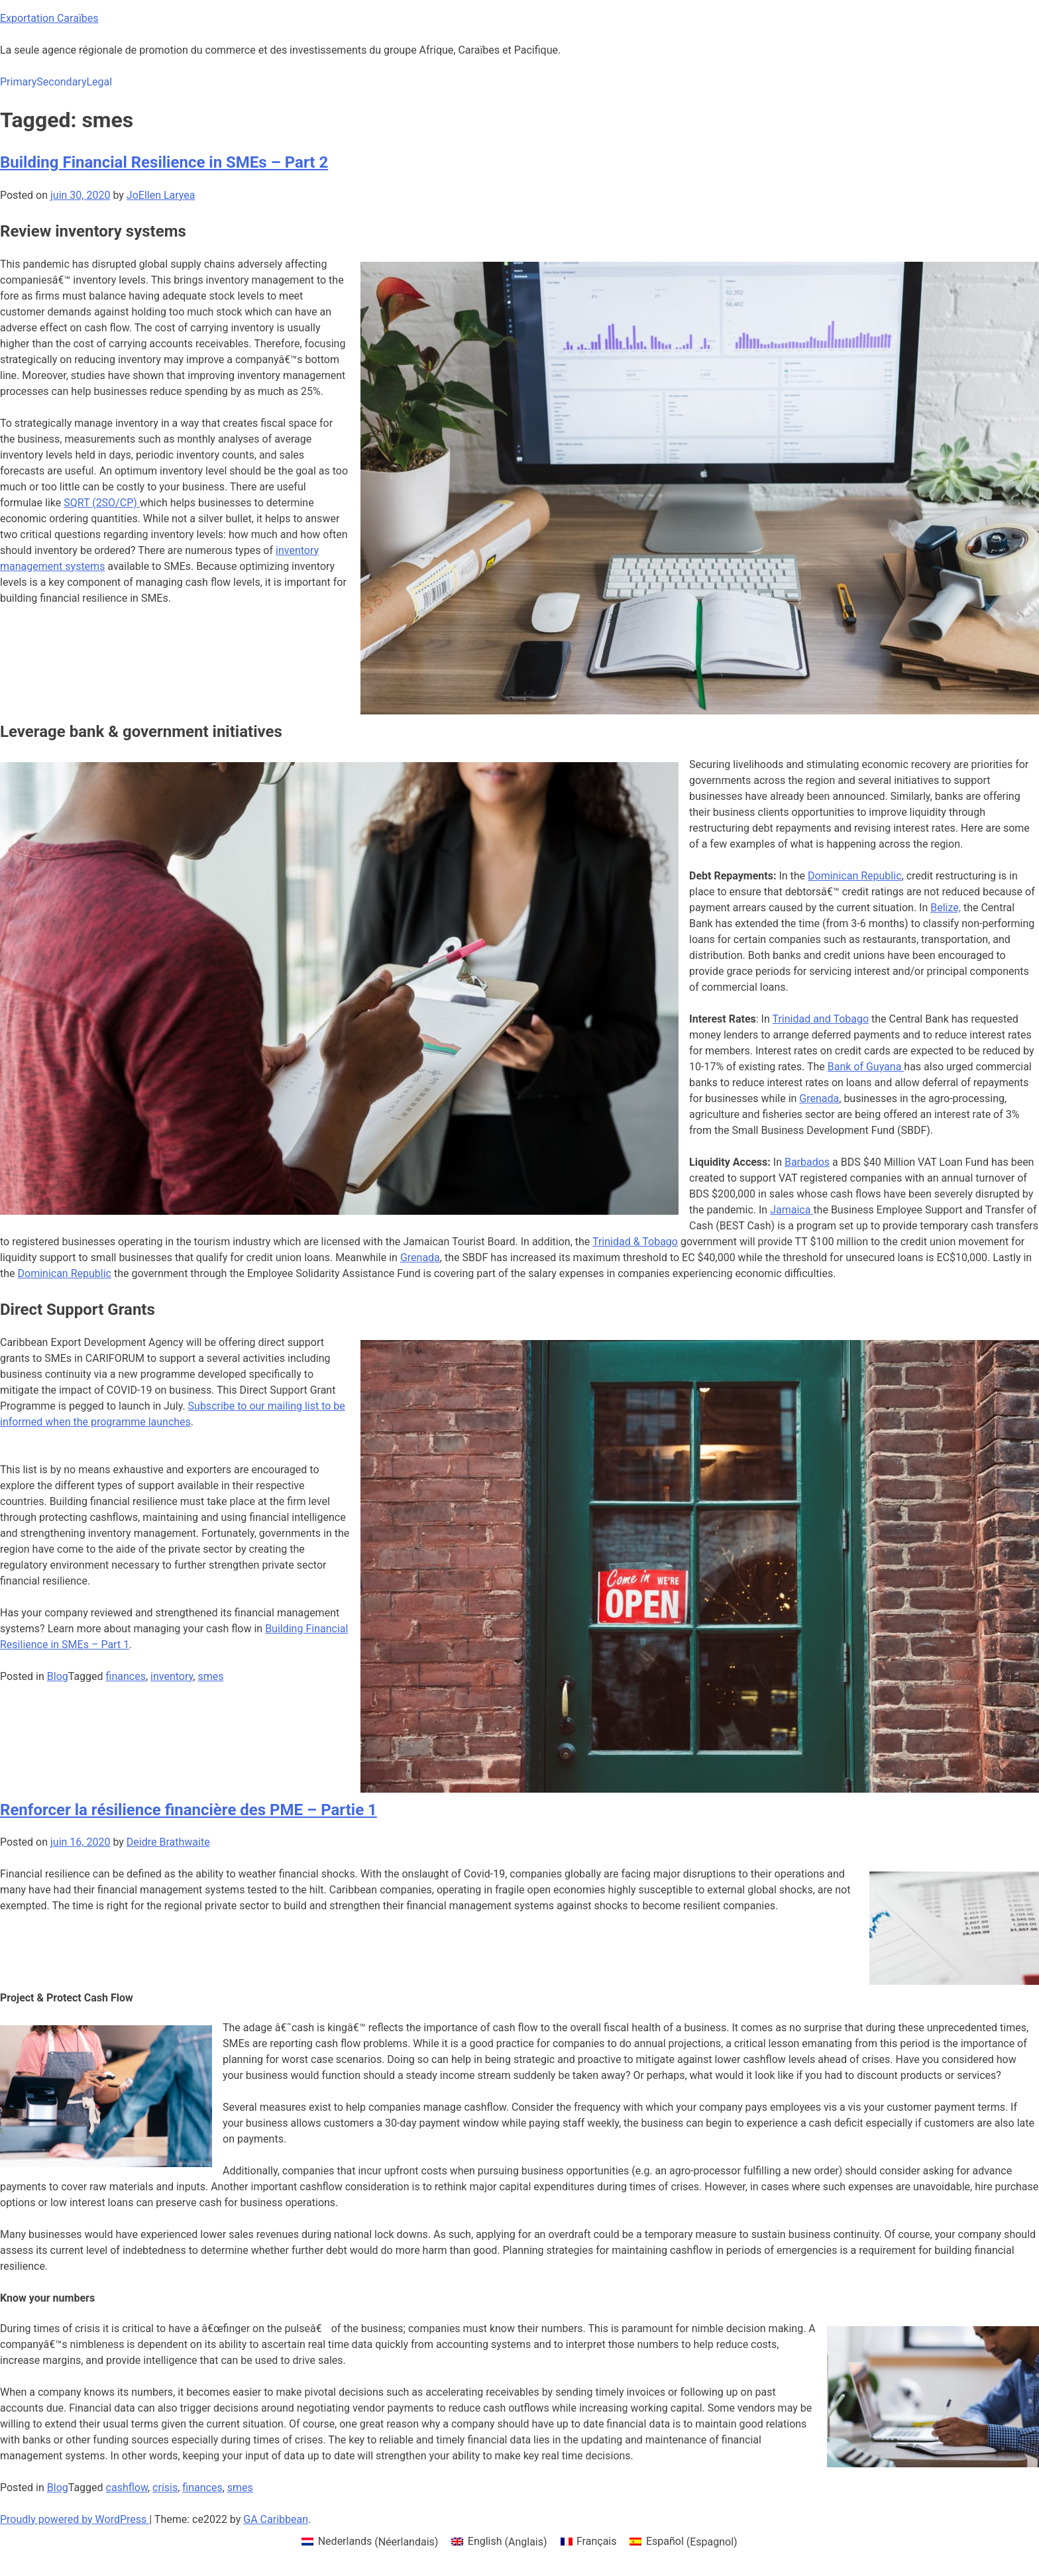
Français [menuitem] (596, 2541)
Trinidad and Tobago (820, 1019)
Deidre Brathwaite (168, 1842)
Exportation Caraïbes (49, 18)
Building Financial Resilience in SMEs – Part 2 (164, 162)
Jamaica (791, 1210)
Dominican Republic (854, 875)
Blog (57, 1676)
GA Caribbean (275, 2519)
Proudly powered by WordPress (74, 2519)
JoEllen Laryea (161, 195)
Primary (18, 82)
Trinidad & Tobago (635, 1241)
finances (126, 1676)
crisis (165, 2487)
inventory (171, 1676)
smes (210, 1676)
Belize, (945, 907)
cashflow (127, 2487)
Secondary (61, 82)
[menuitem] (370, 2542)
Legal (99, 82)
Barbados (807, 1162)
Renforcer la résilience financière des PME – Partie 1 (188, 1810)
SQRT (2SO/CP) (102, 502)
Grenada (819, 1098)
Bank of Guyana (866, 1066)
